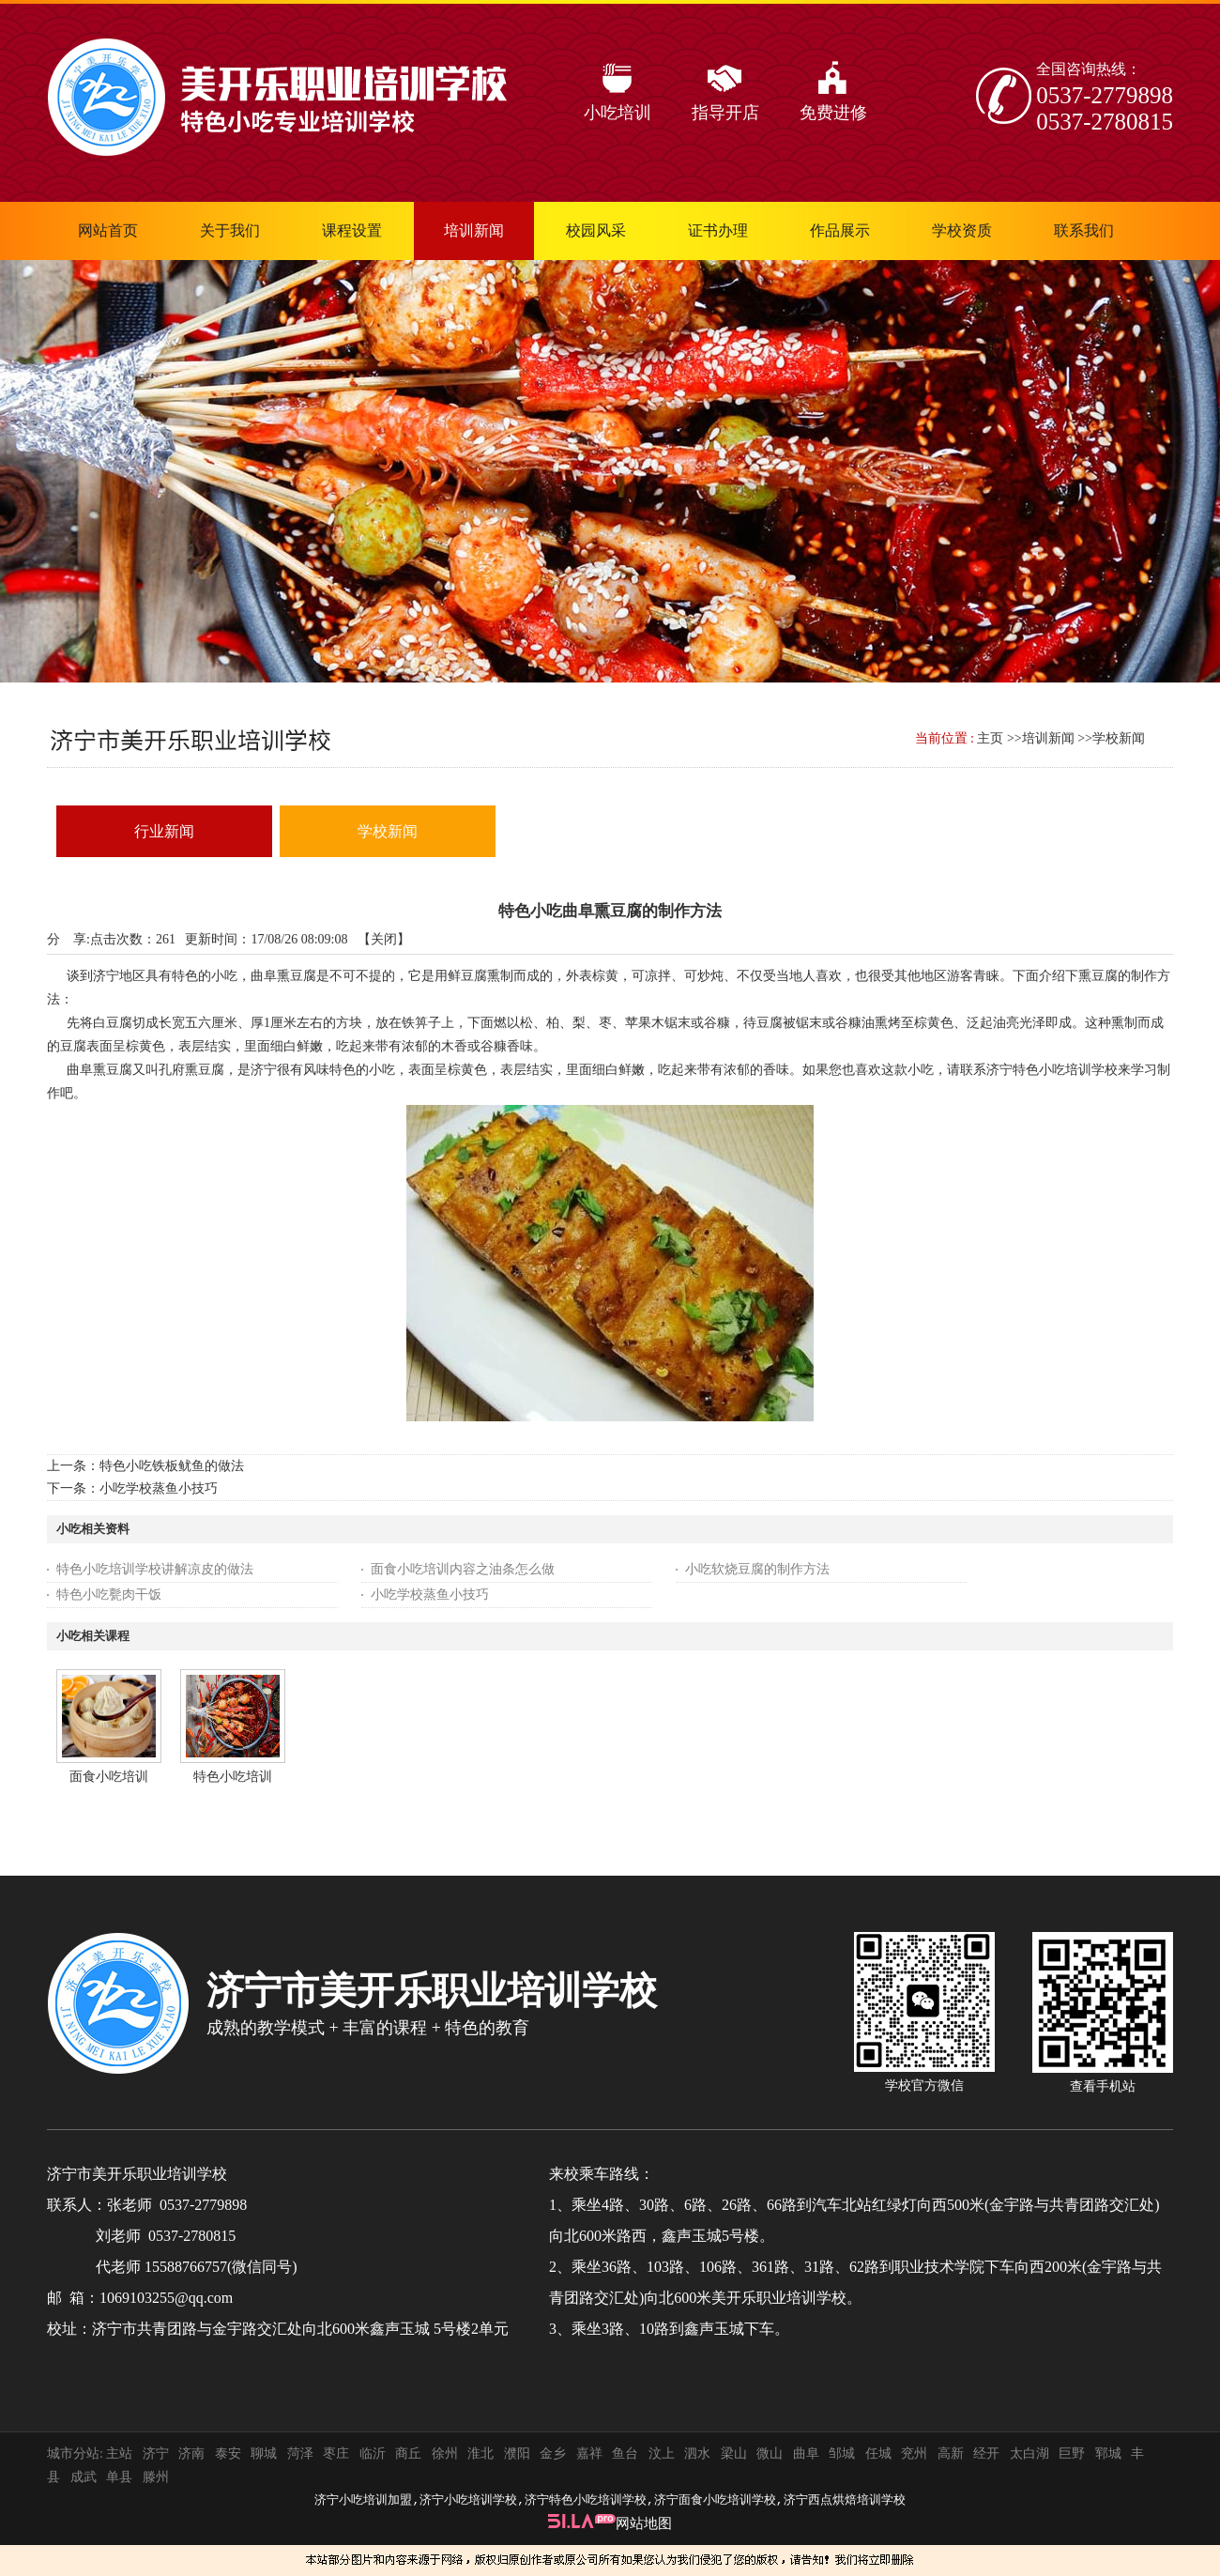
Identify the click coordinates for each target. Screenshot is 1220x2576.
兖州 (914, 2453)
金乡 (553, 2453)
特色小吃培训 (232, 1777)
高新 (951, 2453)
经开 (986, 2453)
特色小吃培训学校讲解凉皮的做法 (154, 1569)
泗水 (697, 2453)
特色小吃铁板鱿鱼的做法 (171, 1466)
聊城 (264, 2453)
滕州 (156, 2477)
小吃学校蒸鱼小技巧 (158, 1488)
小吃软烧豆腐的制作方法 (757, 1569)
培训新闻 (1048, 738)
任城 (878, 2453)
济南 (191, 2453)
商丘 (408, 2453)
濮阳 (517, 2453)
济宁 (156, 2453)
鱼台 (625, 2453)
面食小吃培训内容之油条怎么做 (463, 1569)
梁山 (734, 2453)
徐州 (445, 2453)
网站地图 (644, 2523)
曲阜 (806, 2453)
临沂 (372, 2453)
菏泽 (300, 2453)
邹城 (842, 2453)
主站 (118, 2453)
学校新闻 (1118, 738)
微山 (769, 2453)
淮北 (480, 2453)
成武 (83, 2477)
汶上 (661, 2453)
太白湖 (1029, 2453)
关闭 (384, 939)
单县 (119, 2477)
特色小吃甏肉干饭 (108, 1594)
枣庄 (336, 2453)
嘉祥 (589, 2453)
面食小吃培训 (108, 1777)
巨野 (1072, 2453)
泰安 (228, 2453)
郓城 (1108, 2453)
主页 (990, 738)
